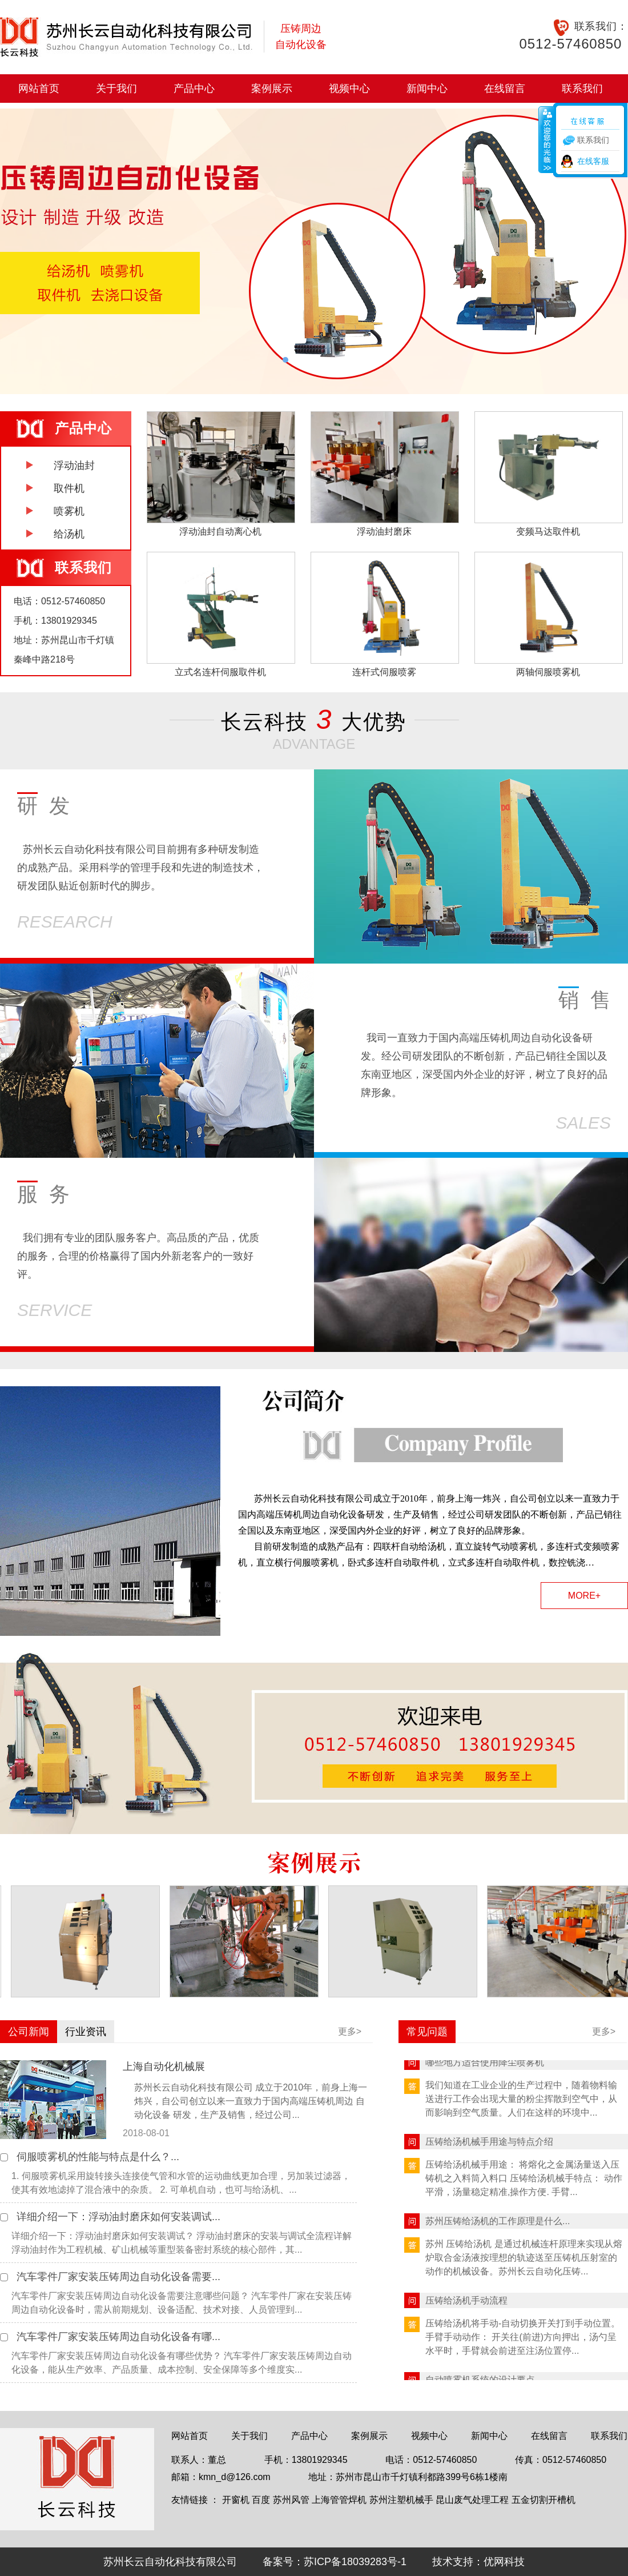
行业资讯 (85, 2031)
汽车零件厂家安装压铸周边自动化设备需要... (118, 2276)
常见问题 (427, 2031)
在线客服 (593, 161)
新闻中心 (427, 88)
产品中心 (194, 88)
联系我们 (582, 88)
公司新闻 (28, 2031)
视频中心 (349, 88)
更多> (349, 2031)
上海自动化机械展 (164, 2066)
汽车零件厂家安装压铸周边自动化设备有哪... (118, 2336)
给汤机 (69, 534)
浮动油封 (74, 465)
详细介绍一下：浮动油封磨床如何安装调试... (118, 2216)
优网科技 (504, 2561)
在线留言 (504, 88)
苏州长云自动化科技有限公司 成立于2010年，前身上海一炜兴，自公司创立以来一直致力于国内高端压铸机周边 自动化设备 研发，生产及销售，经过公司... (250, 2101)
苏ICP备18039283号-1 (355, 2561)
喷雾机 (69, 511)
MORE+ (584, 1595)
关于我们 (116, 88)
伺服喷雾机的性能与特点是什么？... (98, 2156)
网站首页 (38, 88)
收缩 (546, 139)
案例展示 (271, 88)
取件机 (69, 488)
